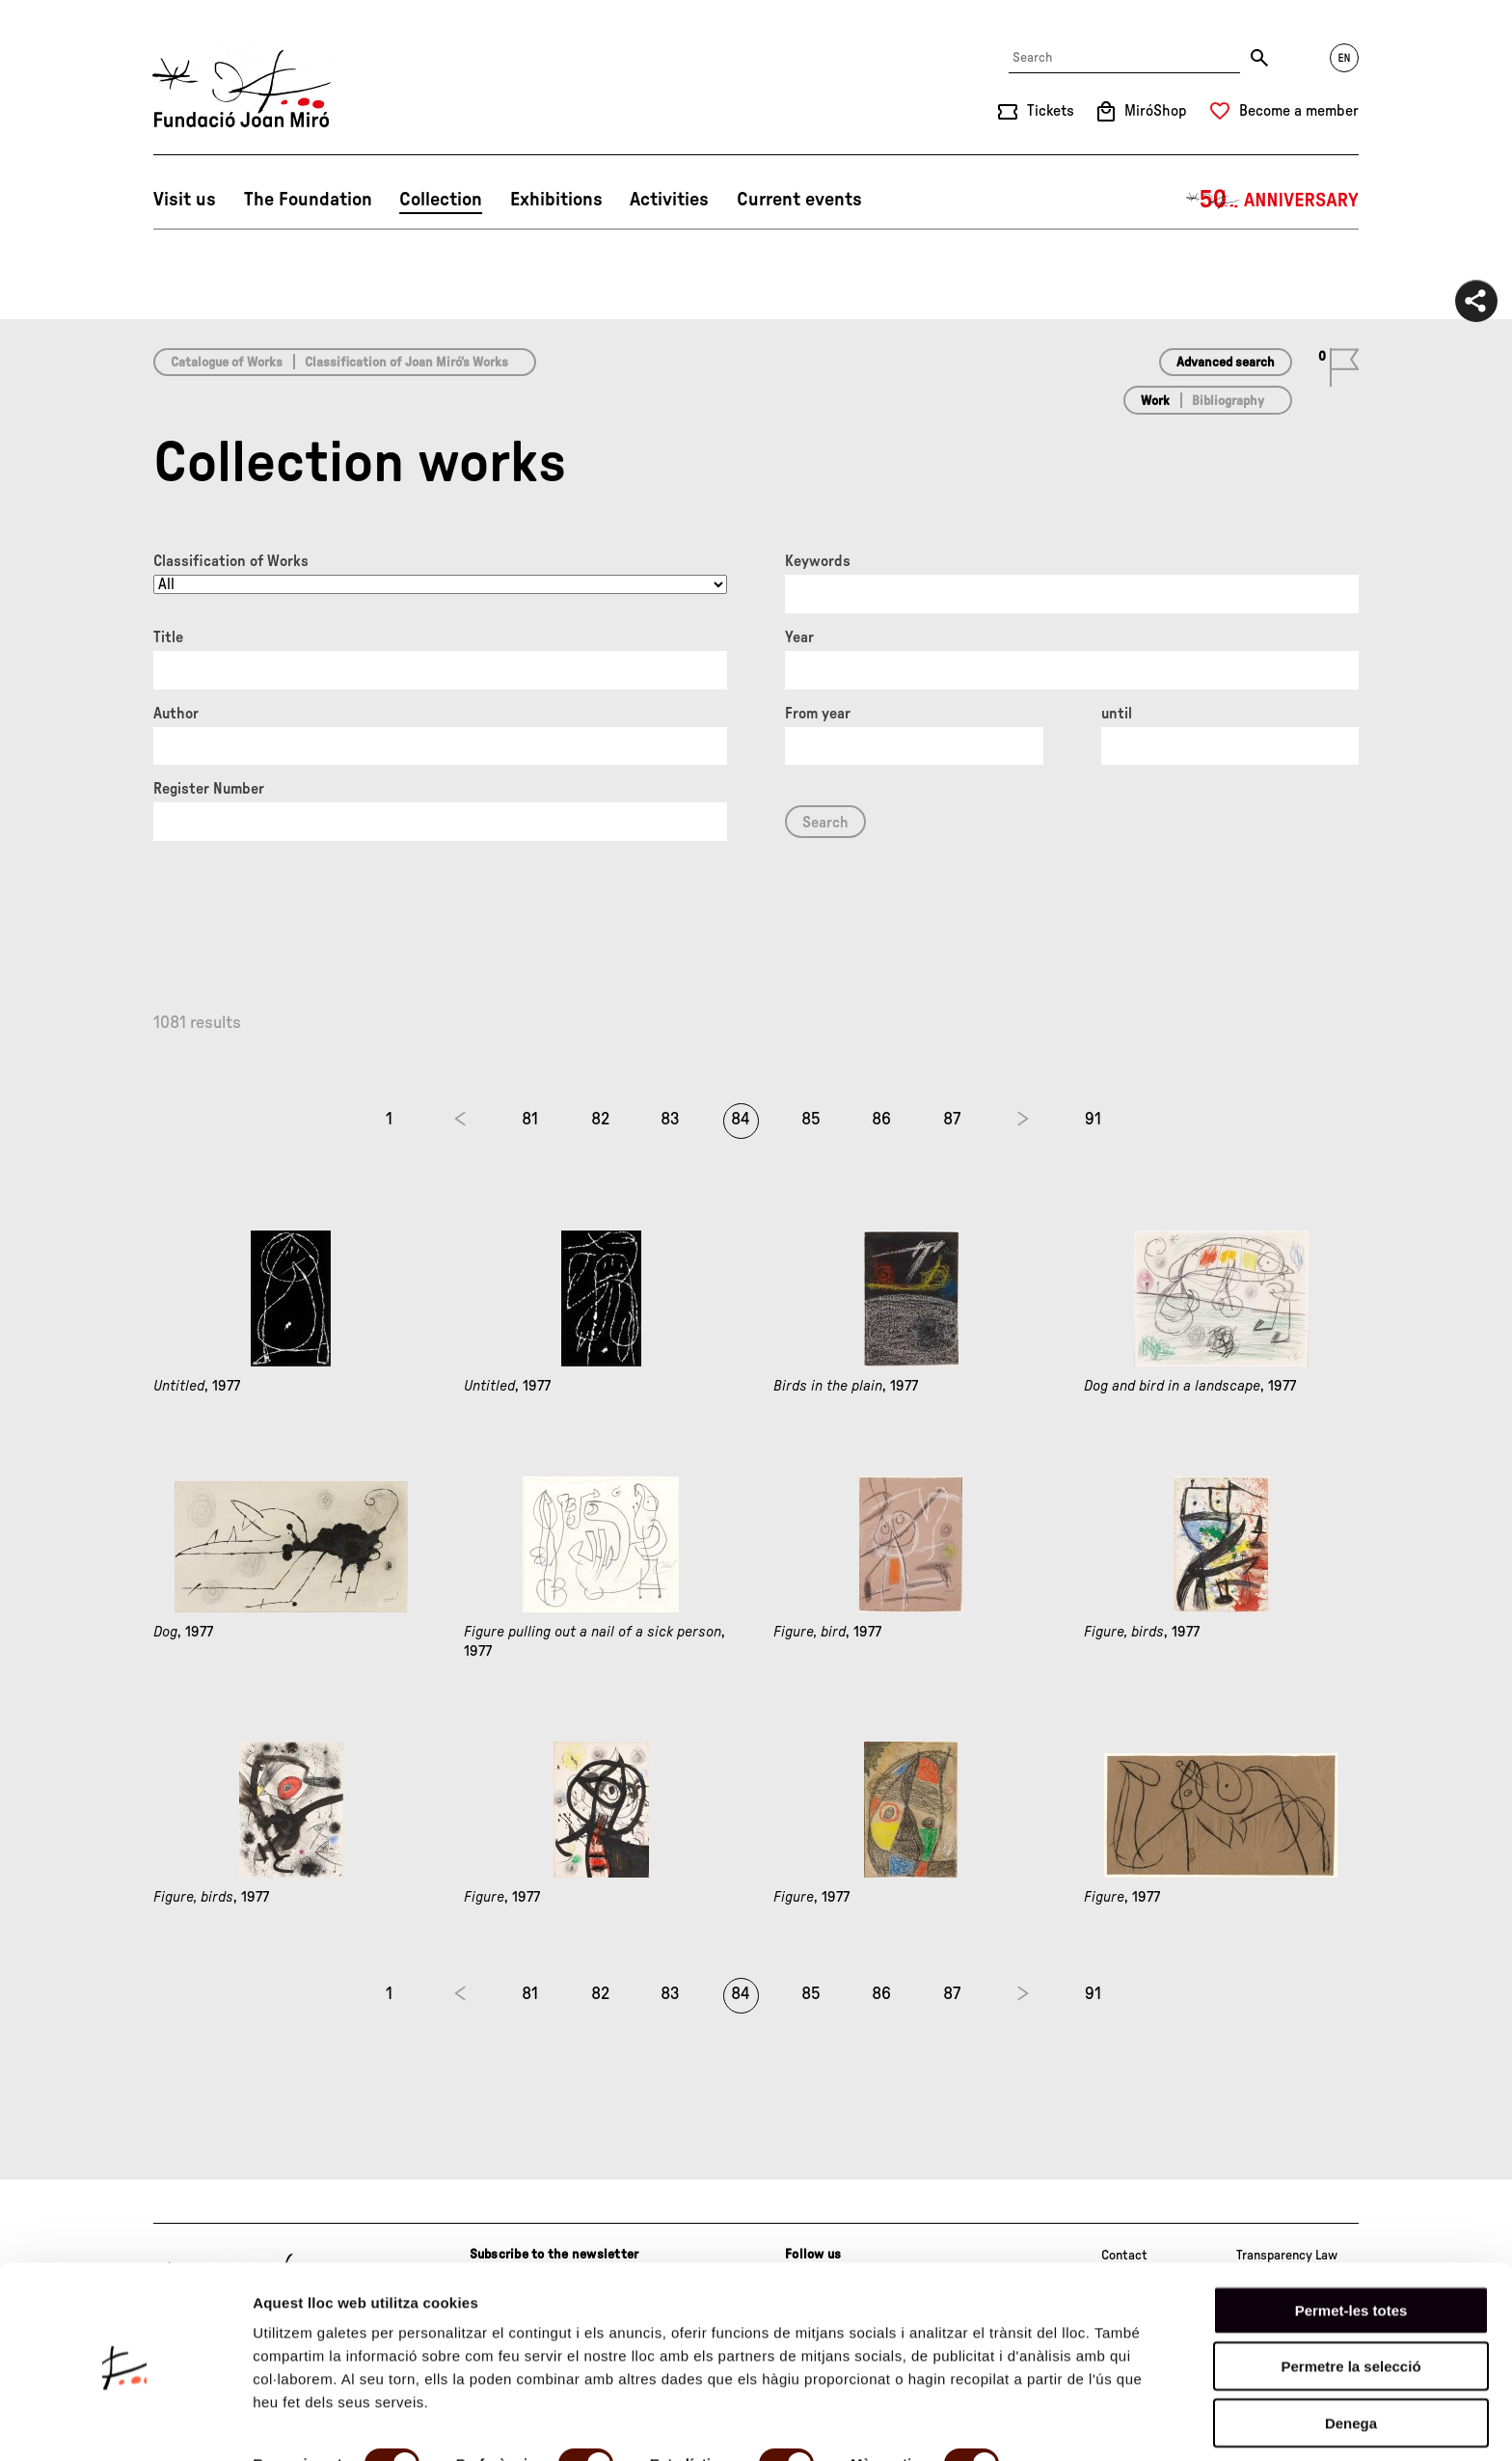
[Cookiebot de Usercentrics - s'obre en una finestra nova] (124, 2423)
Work (1155, 401)
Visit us (184, 199)
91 (1093, 1119)
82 (600, 1119)
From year (817, 713)
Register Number (208, 789)
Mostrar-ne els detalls (328, 2423)
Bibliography (1228, 401)
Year (799, 637)
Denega (1351, 2352)
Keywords (817, 561)
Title (168, 637)
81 (530, 1119)
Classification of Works (231, 561)
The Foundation (308, 199)
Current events (799, 199)
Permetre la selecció (1350, 2296)
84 (740, 1119)
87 (951, 1119)
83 (670, 1119)
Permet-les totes (1351, 2239)
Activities (669, 199)
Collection (440, 199)
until (1116, 713)
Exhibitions (556, 199)
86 (881, 1119)
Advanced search (1225, 362)
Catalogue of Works (227, 362)
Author (176, 713)
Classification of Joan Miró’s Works (406, 362)
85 (811, 1119)
